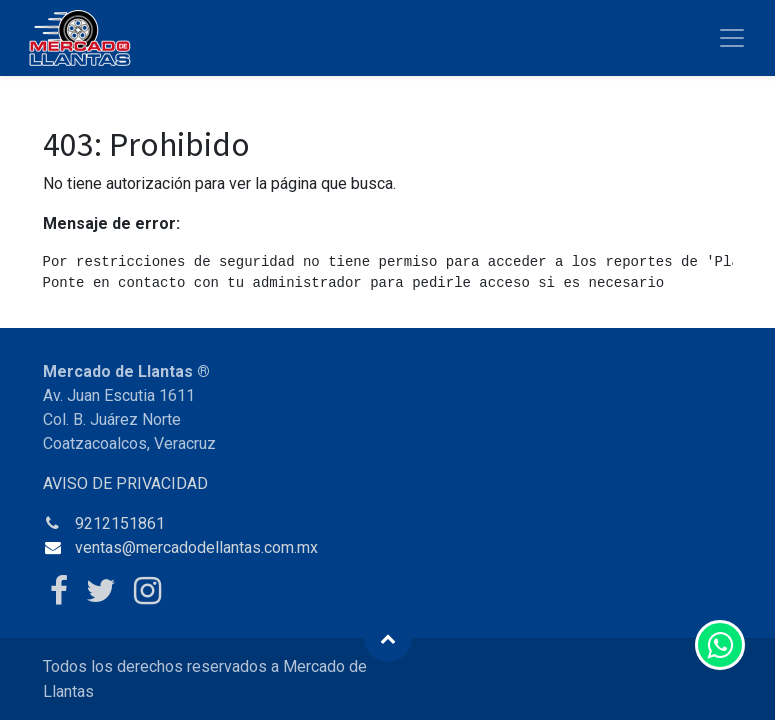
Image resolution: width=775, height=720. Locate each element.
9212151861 (120, 523)
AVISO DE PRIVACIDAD (125, 483)
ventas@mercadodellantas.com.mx (196, 547)
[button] (388, 638)
